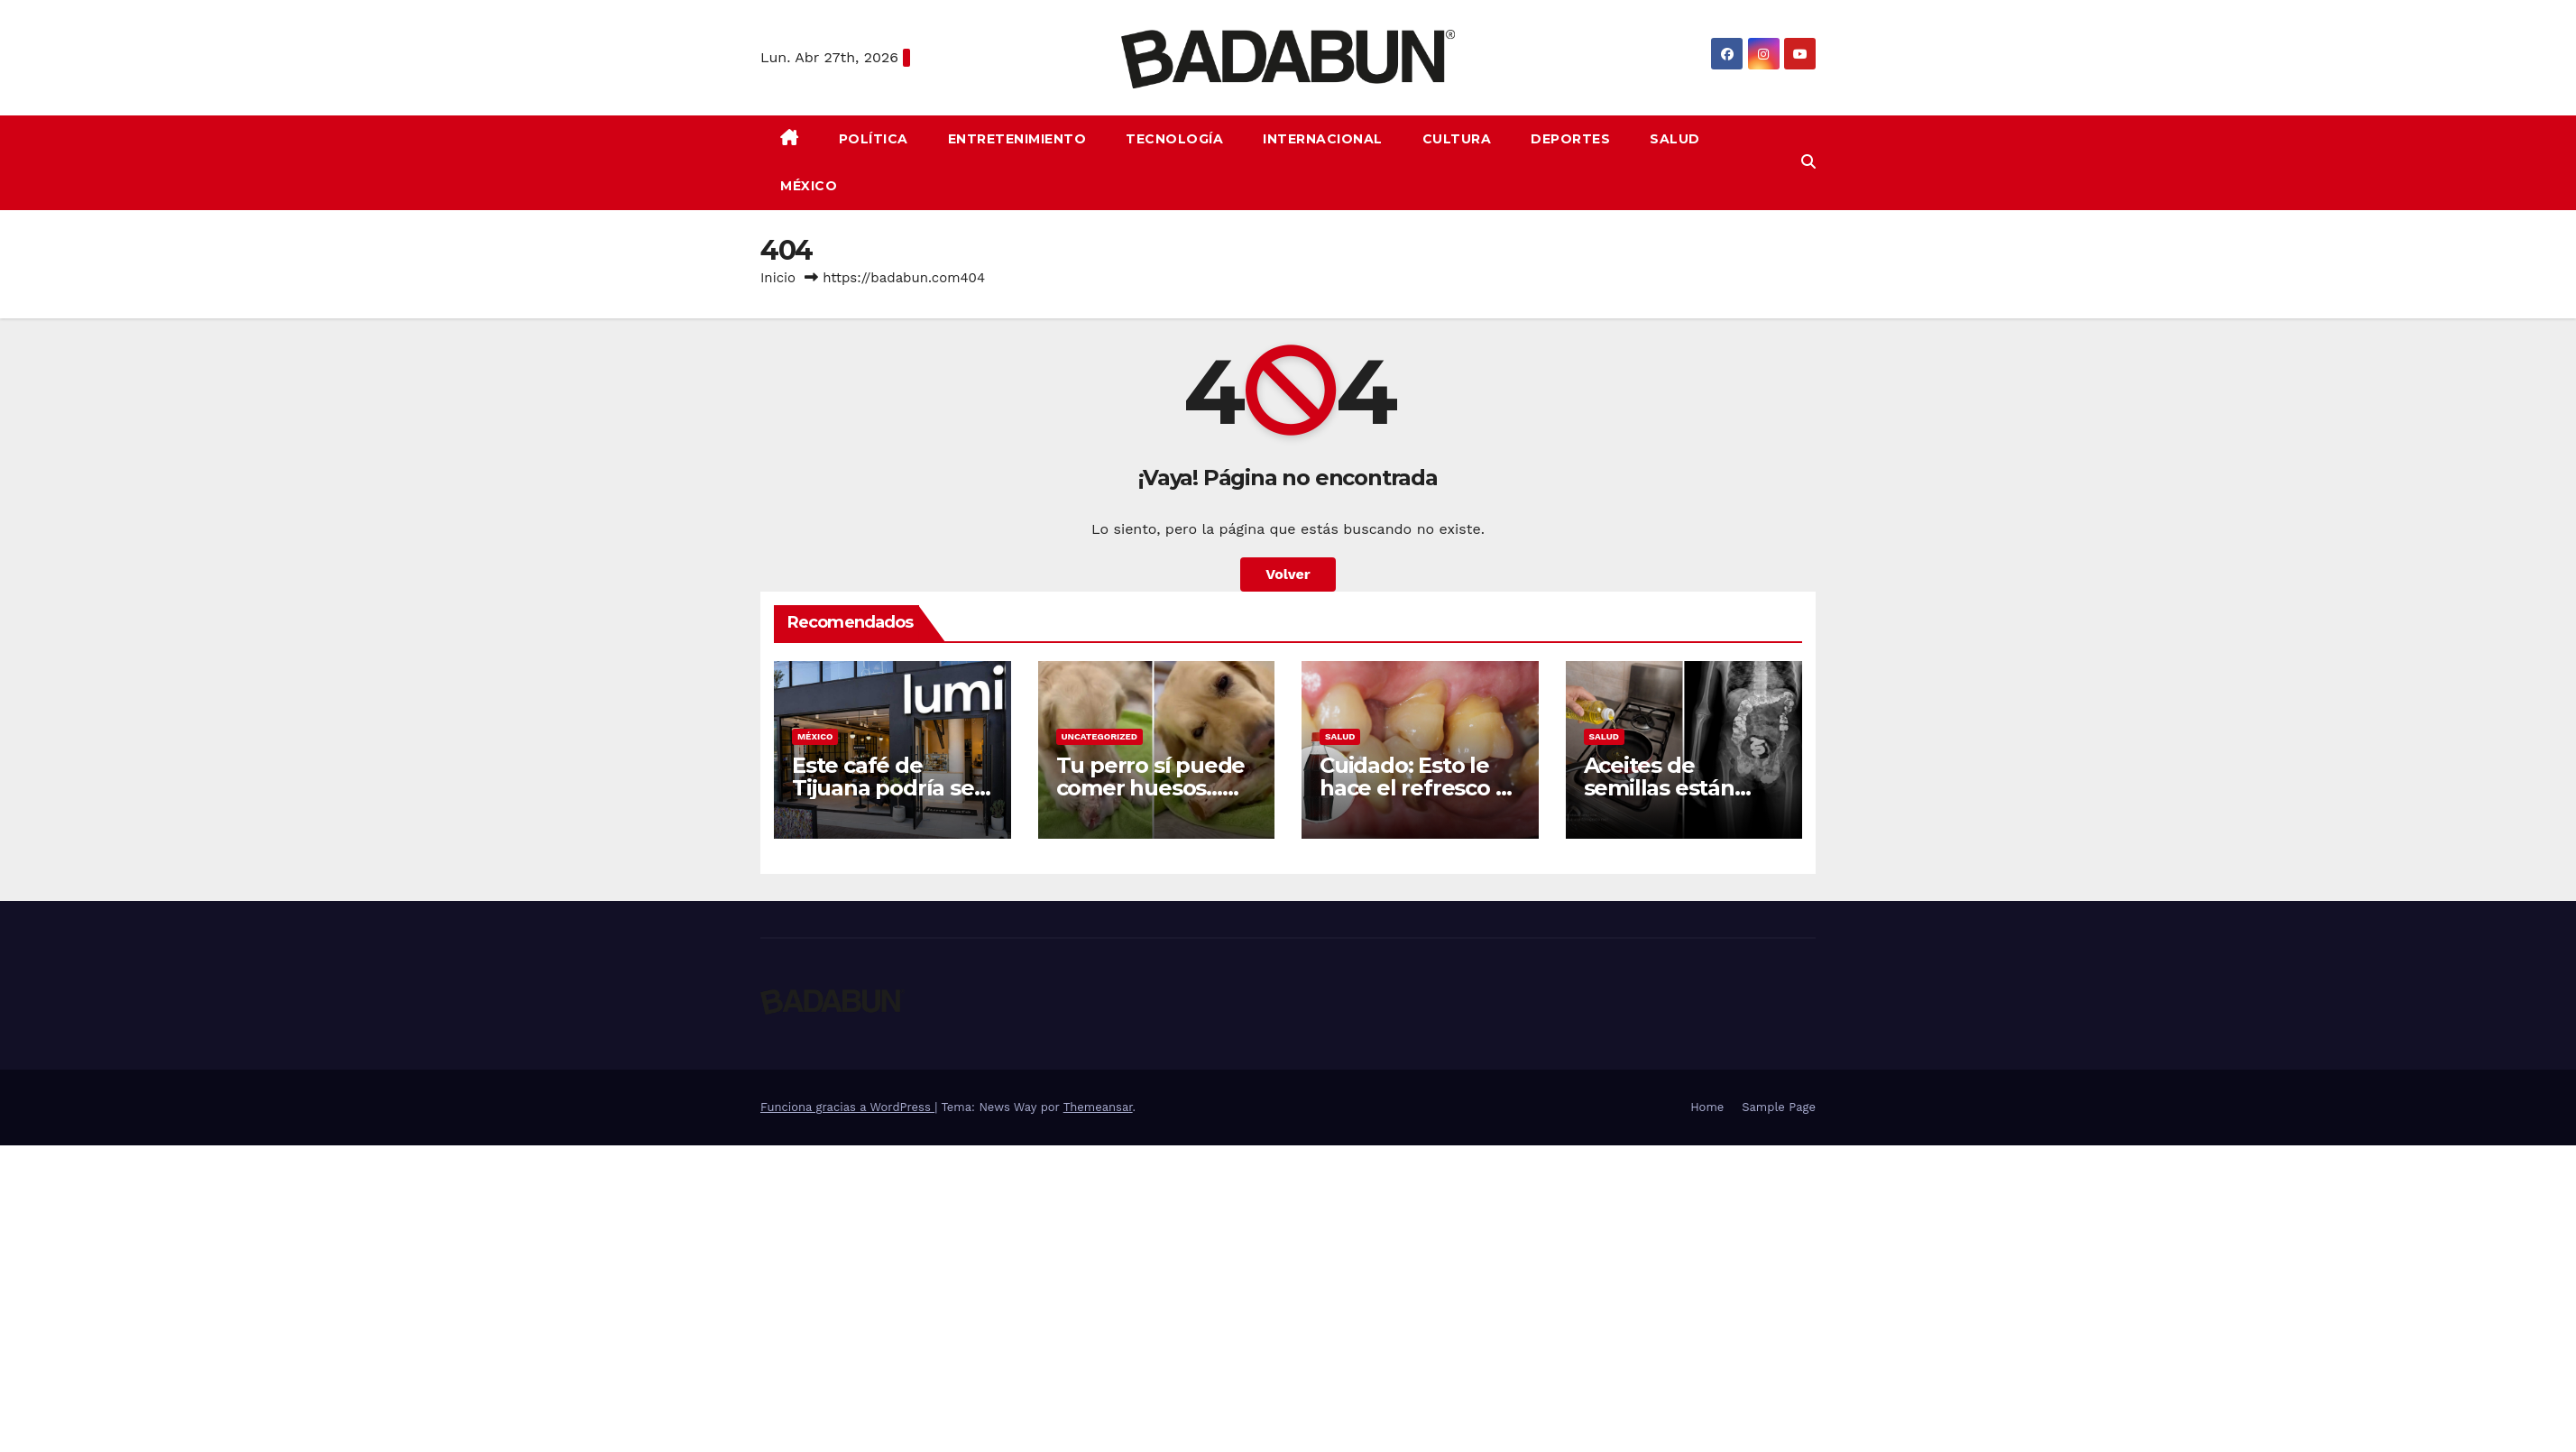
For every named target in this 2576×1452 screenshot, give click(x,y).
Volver (1288, 574)
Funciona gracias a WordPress (847, 1107)
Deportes (1570, 139)
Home (1707, 1107)
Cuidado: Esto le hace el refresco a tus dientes (1413, 787)
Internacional (1323, 139)
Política (873, 139)
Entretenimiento (1017, 139)
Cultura (1457, 139)
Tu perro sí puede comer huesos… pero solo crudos (1151, 787)
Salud (1675, 139)
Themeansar (1098, 1107)
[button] (1808, 161)
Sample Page (1779, 1107)
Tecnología (1174, 139)
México (808, 186)
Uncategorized (1100, 736)
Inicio (778, 278)
